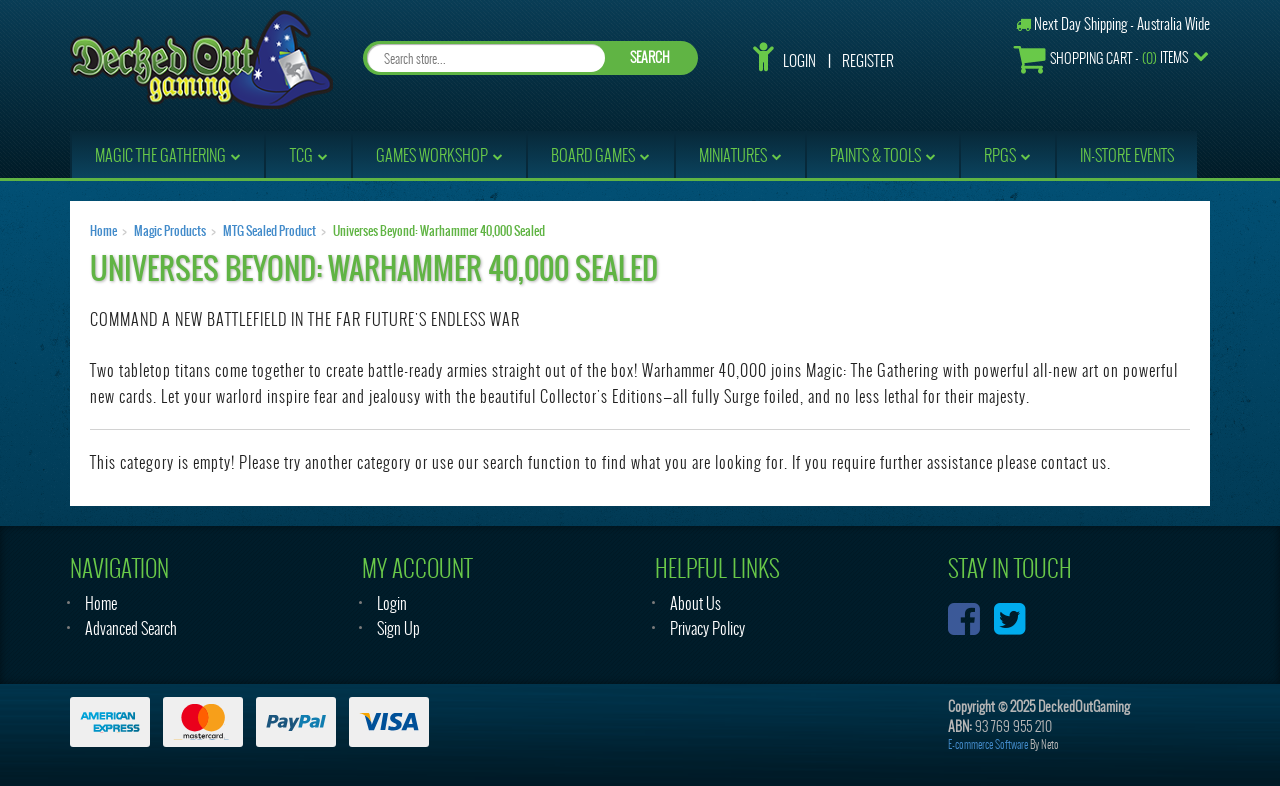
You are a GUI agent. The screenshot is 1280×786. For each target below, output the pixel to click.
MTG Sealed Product (269, 231)
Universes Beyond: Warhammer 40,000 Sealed (439, 231)
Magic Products (170, 231)
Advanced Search (131, 628)
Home (103, 231)
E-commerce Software (988, 744)
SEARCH (650, 57)
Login (799, 61)
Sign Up (398, 628)
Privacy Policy (707, 628)
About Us (695, 603)
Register (868, 61)
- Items (1101, 58)
